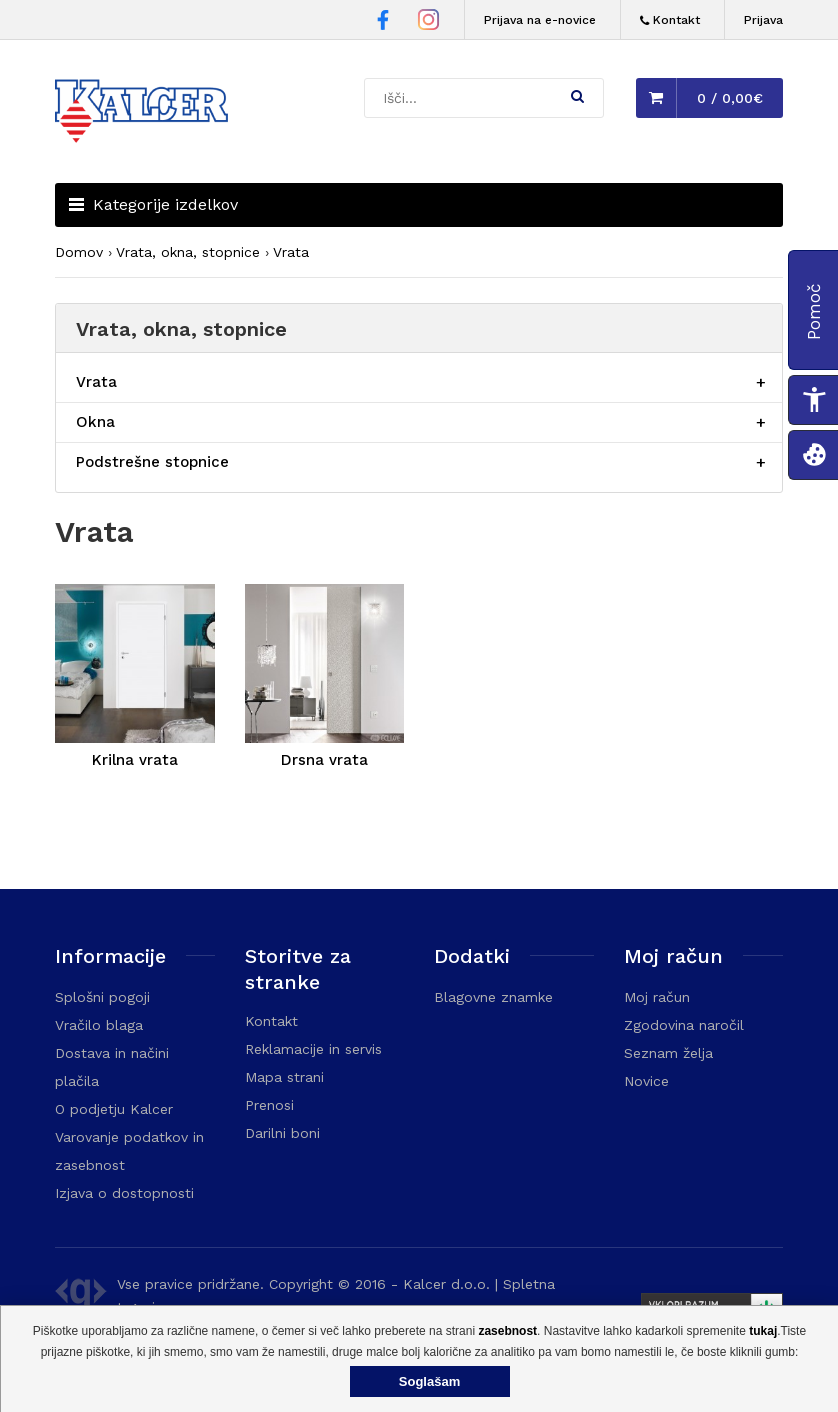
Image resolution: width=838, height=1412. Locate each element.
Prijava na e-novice (540, 20)
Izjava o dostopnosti (124, 1193)
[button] (577, 96)
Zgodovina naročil (684, 1025)
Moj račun (657, 997)
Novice (646, 1081)
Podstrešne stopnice (152, 462)
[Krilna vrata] (135, 666)
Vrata (291, 252)
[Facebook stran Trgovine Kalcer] (383, 23)
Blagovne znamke (493, 997)
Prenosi (269, 1105)
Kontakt (271, 1021)
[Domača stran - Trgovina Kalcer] (145, 114)
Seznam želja (668, 1053)
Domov (79, 252)
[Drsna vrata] (325, 666)
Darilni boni (282, 1133)
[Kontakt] (670, 20)
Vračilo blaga (99, 1025)
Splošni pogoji (102, 997)
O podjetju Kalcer (114, 1109)
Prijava (763, 20)
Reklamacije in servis (313, 1049)
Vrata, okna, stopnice (188, 252)
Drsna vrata (324, 760)
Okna (95, 422)
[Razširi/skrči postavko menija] (761, 382)
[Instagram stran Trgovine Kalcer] (428, 22)
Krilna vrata (135, 760)
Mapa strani (284, 1077)
